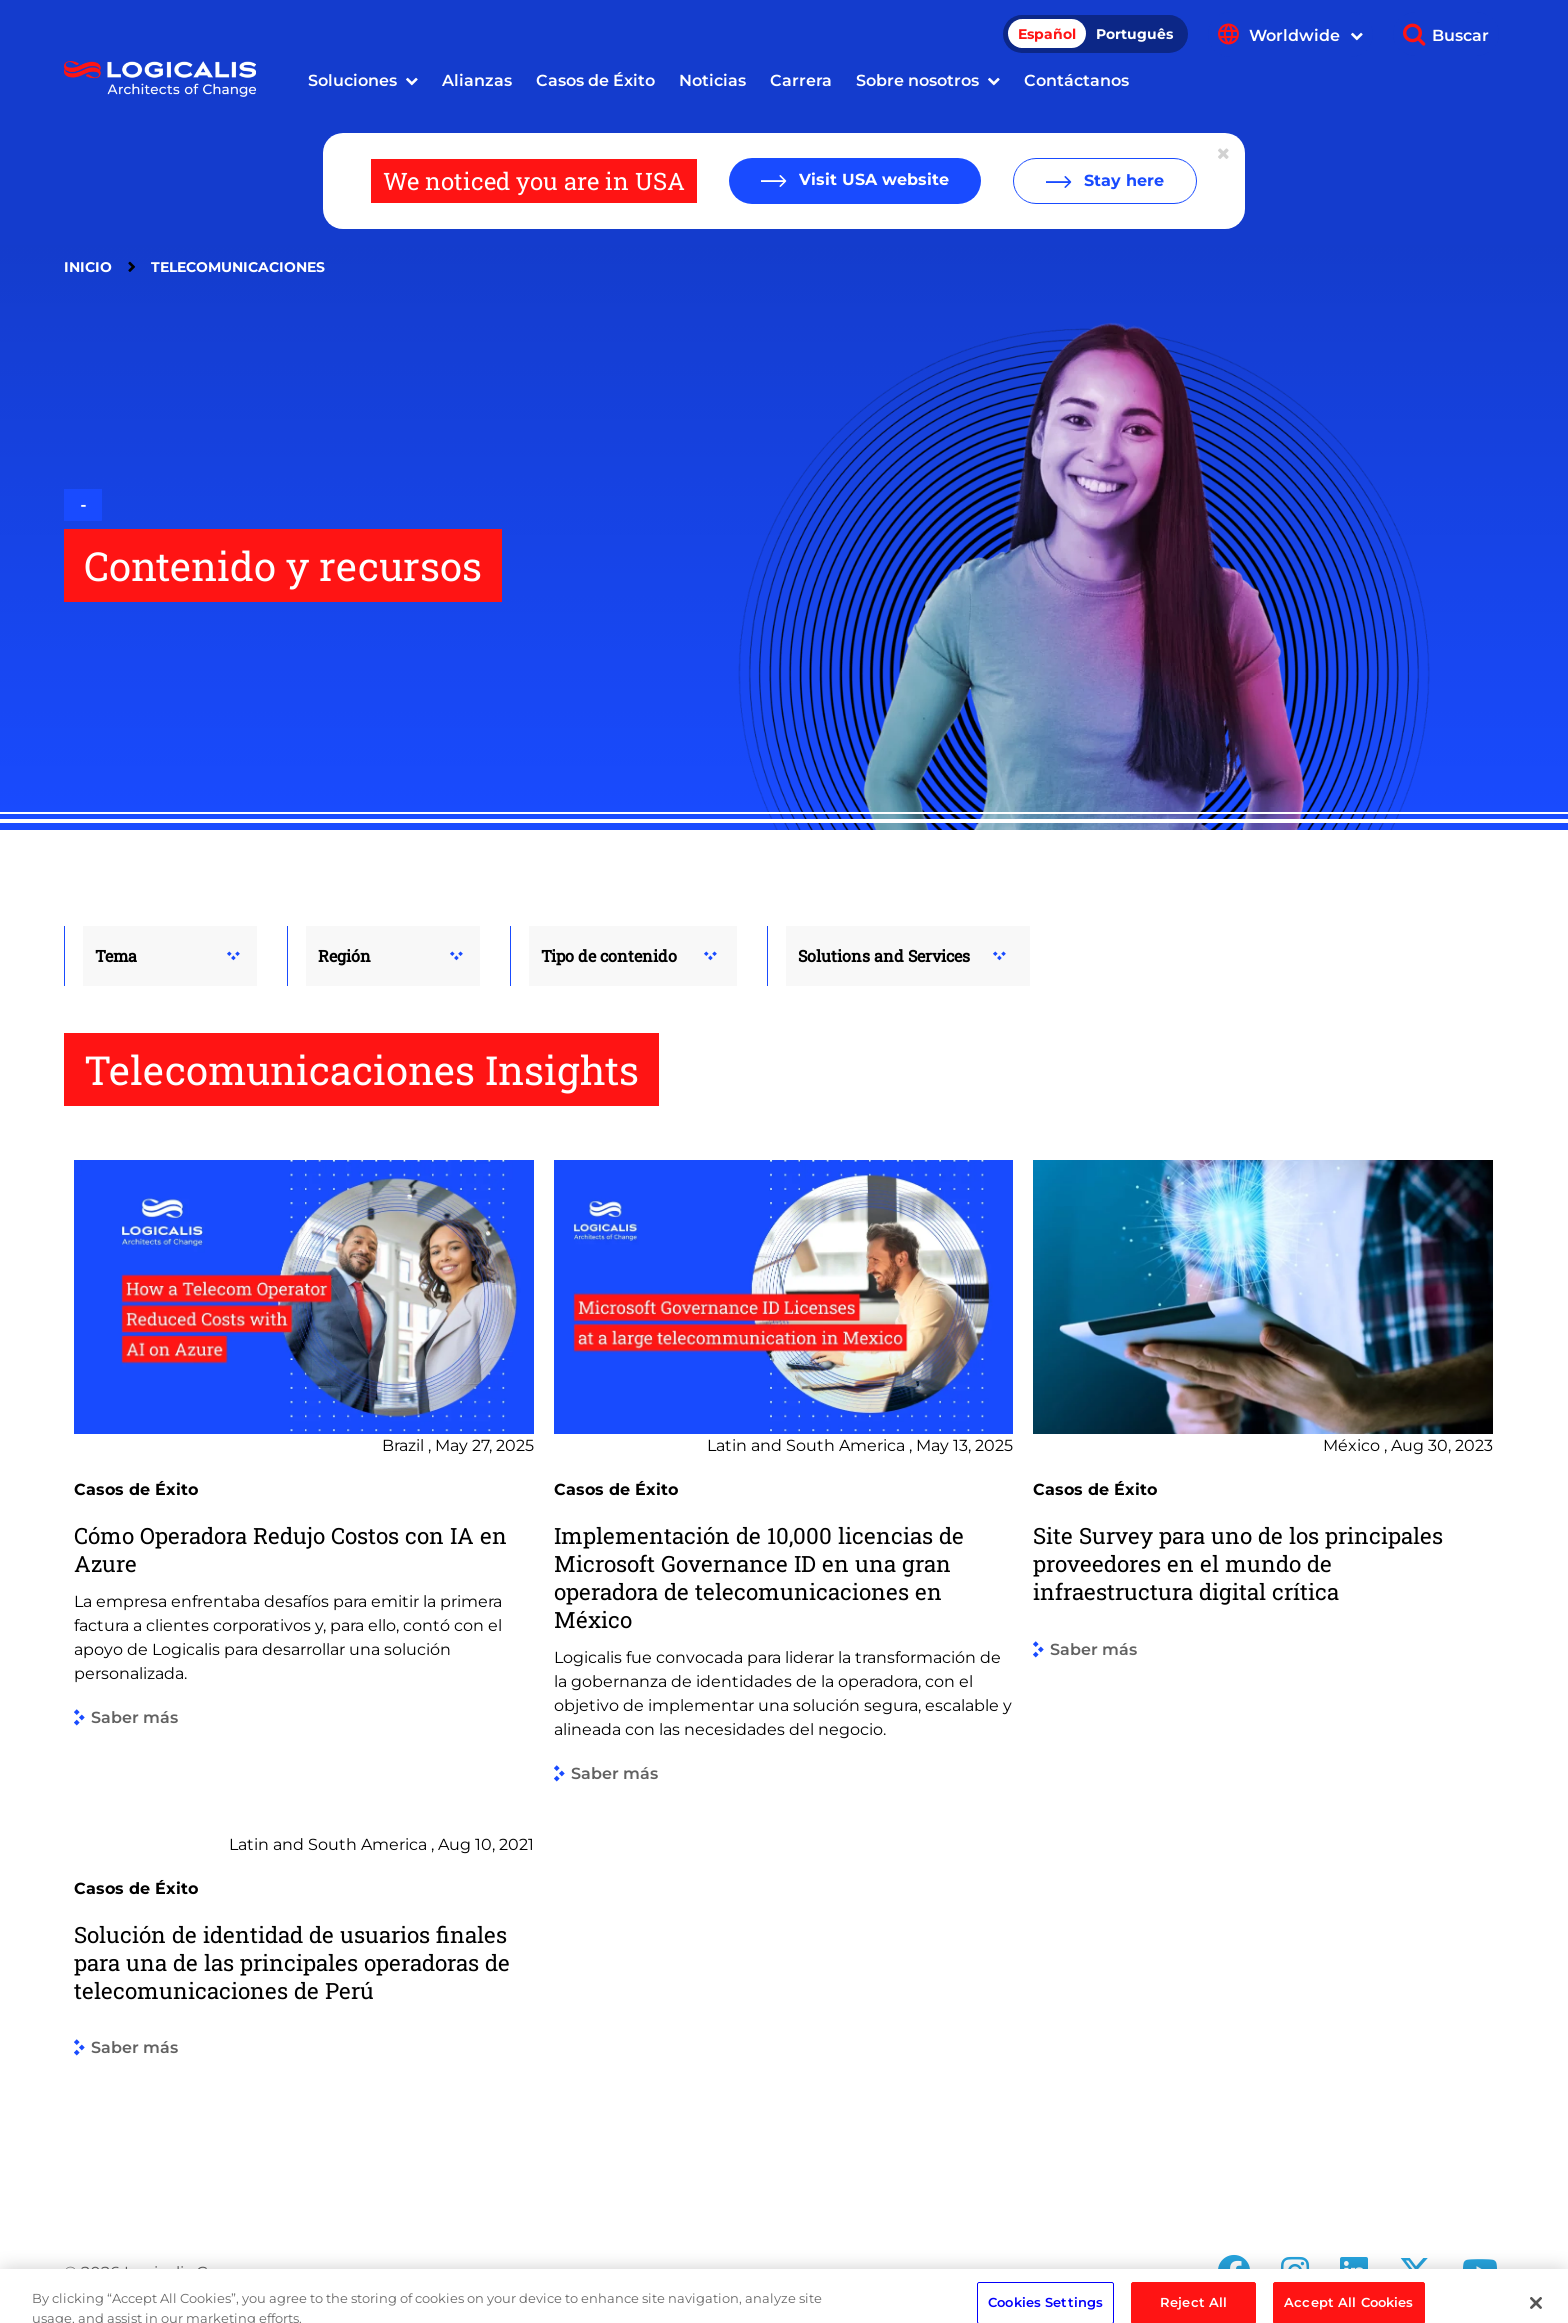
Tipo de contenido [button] (609, 955)
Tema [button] (116, 955)
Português (1134, 34)
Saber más (134, 1718)
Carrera (801, 80)
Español (1047, 34)
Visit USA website (871, 179)
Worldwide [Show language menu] (1306, 35)
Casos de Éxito (595, 80)
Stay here (1121, 180)
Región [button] (344, 955)
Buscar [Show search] (1460, 35)
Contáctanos (1076, 80)
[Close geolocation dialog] (1225, 154)
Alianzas (477, 80)
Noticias (712, 80)
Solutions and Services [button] (884, 955)
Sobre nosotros (917, 80)
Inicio (88, 267)
